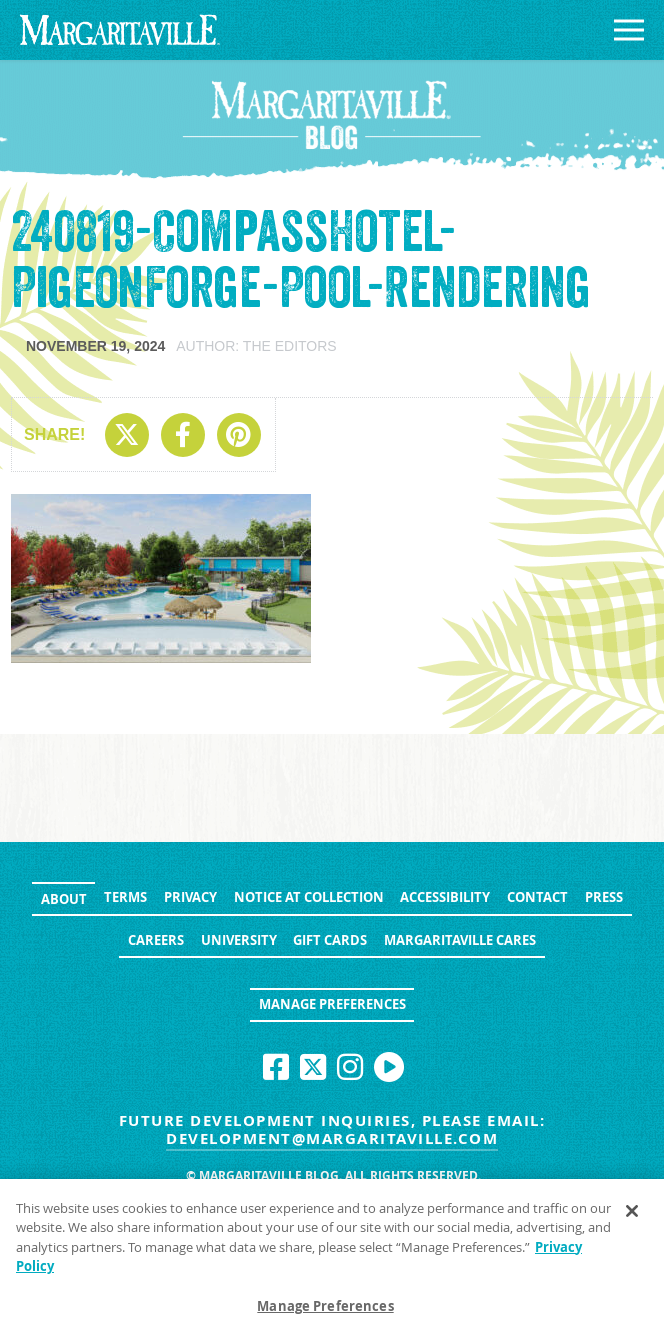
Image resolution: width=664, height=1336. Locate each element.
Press (604, 897)
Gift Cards (330, 940)
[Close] (632, 1217)
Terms (125, 897)
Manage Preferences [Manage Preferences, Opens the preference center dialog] (325, 1313)
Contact (537, 897)
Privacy (190, 897)
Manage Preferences (332, 1004)
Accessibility (445, 897)
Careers (156, 940)
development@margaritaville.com (332, 1138)
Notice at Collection (309, 897)
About (64, 899)
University (239, 940)
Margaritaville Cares (460, 940)
